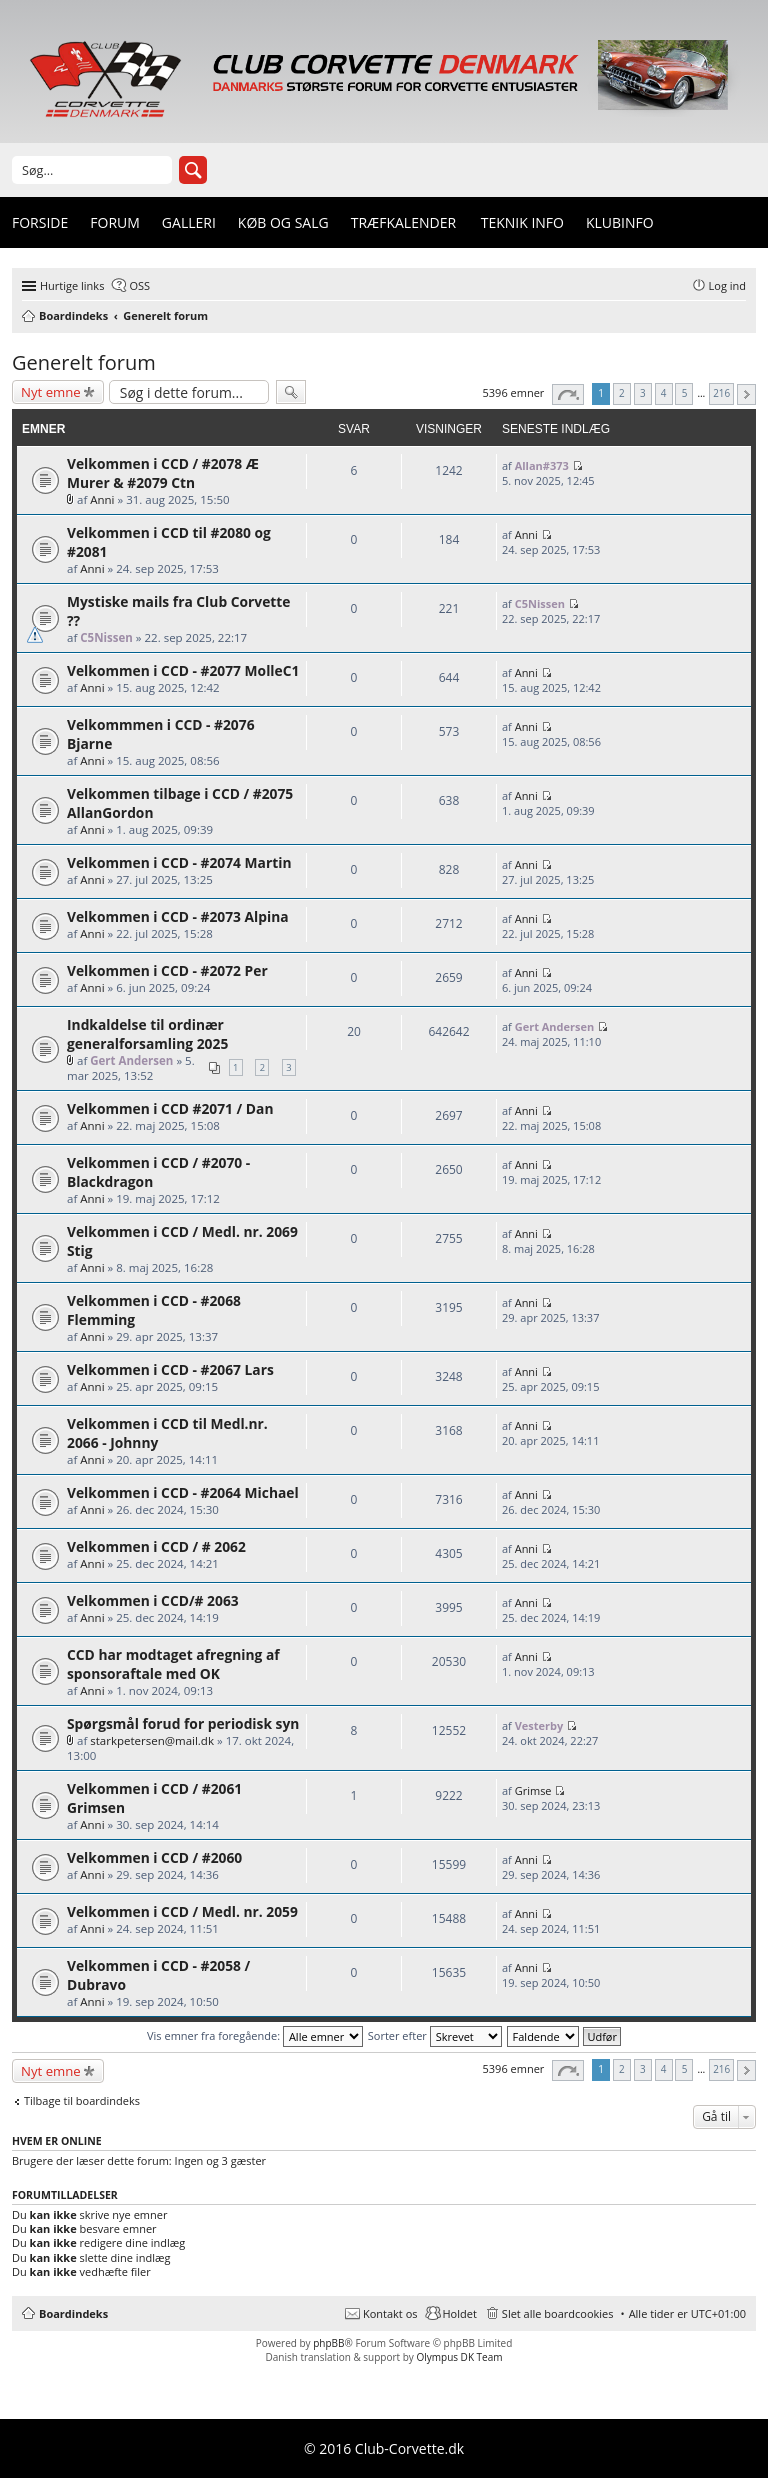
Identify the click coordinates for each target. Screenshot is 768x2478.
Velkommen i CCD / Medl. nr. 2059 (182, 1911)
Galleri (189, 222)
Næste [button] (746, 394)
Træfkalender (403, 222)
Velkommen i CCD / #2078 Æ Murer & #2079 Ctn (163, 473)
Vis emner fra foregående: (255, 2035)
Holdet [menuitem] (460, 2313)
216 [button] (721, 393)
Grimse (533, 1790)
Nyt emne (51, 392)
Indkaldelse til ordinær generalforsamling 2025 (147, 1034)
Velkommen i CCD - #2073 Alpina (178, 916)
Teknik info (522, 222)
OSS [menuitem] (139, 285)
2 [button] (622, 393)
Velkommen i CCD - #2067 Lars (170, 1369)
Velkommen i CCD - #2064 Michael (183, 1492)
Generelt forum (84, 362)
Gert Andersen (131, 1060)
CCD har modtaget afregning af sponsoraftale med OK (173, 1664)
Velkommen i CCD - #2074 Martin (179, 862)
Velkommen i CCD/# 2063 (153, 1600)
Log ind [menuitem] (727, 285)
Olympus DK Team (459, 2357)
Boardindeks (73, 2313)
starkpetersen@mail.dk (152, 1740)
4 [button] (664, 393)
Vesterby (539, 1725)
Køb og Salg (283, 222)
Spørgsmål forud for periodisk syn (183, 1723)
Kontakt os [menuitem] (390, 2313)
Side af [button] (568, 394)
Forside (40, 222)
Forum (115, 222)
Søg (193, 170)
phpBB (328, 2343)
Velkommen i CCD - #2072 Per (167, 970)
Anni (102, 499)
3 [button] (643, 393)
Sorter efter (435, 2035)
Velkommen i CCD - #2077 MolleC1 (183, 670)
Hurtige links (72, 285)
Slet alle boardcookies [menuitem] (558, 2313)
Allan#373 (542, 465)
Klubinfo (620, 222)
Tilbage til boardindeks (82, 2101)
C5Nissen (106, 637)
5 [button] (685, 393)
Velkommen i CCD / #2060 (154, 1857)
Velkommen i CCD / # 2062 (156, 1546)
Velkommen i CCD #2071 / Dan (170, 1108)
